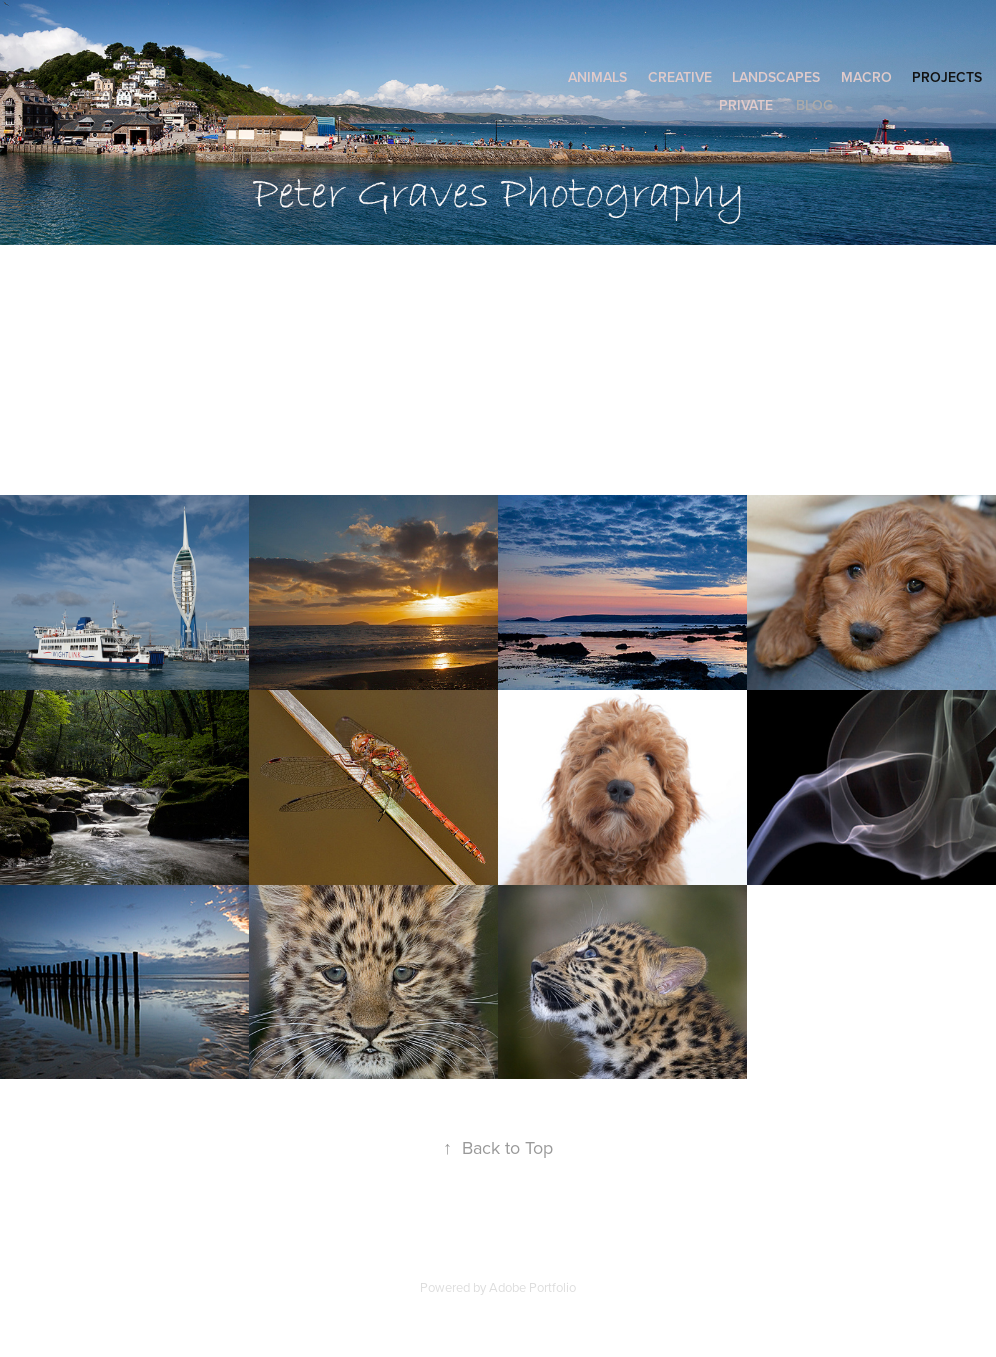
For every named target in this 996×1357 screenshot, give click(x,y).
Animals (597, 77)
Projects (947, 77)
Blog (814, 105)
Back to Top (498, 1147)
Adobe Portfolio (532, 1287)
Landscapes (776, 77)
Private (746, 105)
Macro (866, 77)
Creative (680, 77)
